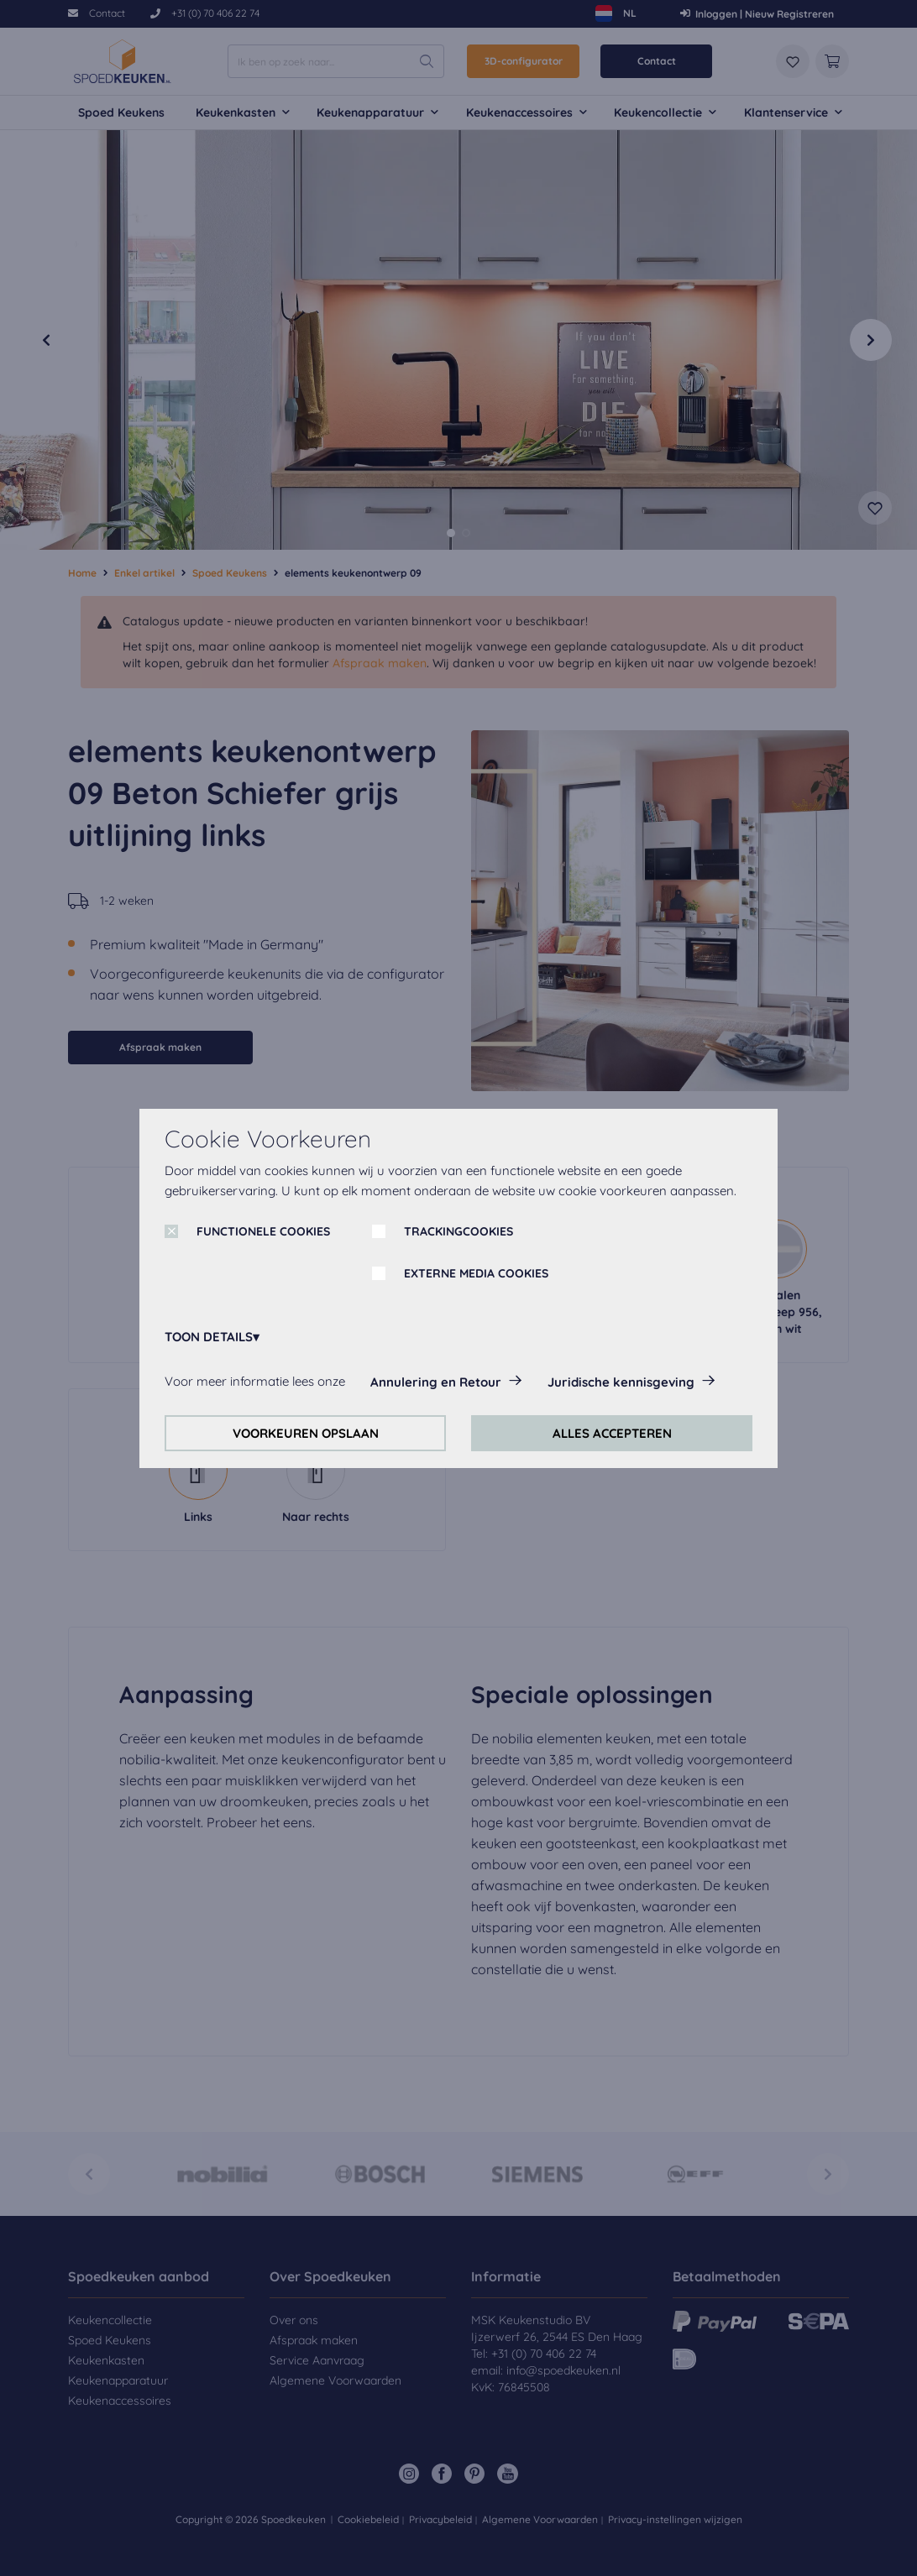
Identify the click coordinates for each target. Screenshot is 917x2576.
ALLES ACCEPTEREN (612, 1433)
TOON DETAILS (209, 1337)
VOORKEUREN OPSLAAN (306, 1433)
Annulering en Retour (435, 1382)
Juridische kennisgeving (621, 1382)
